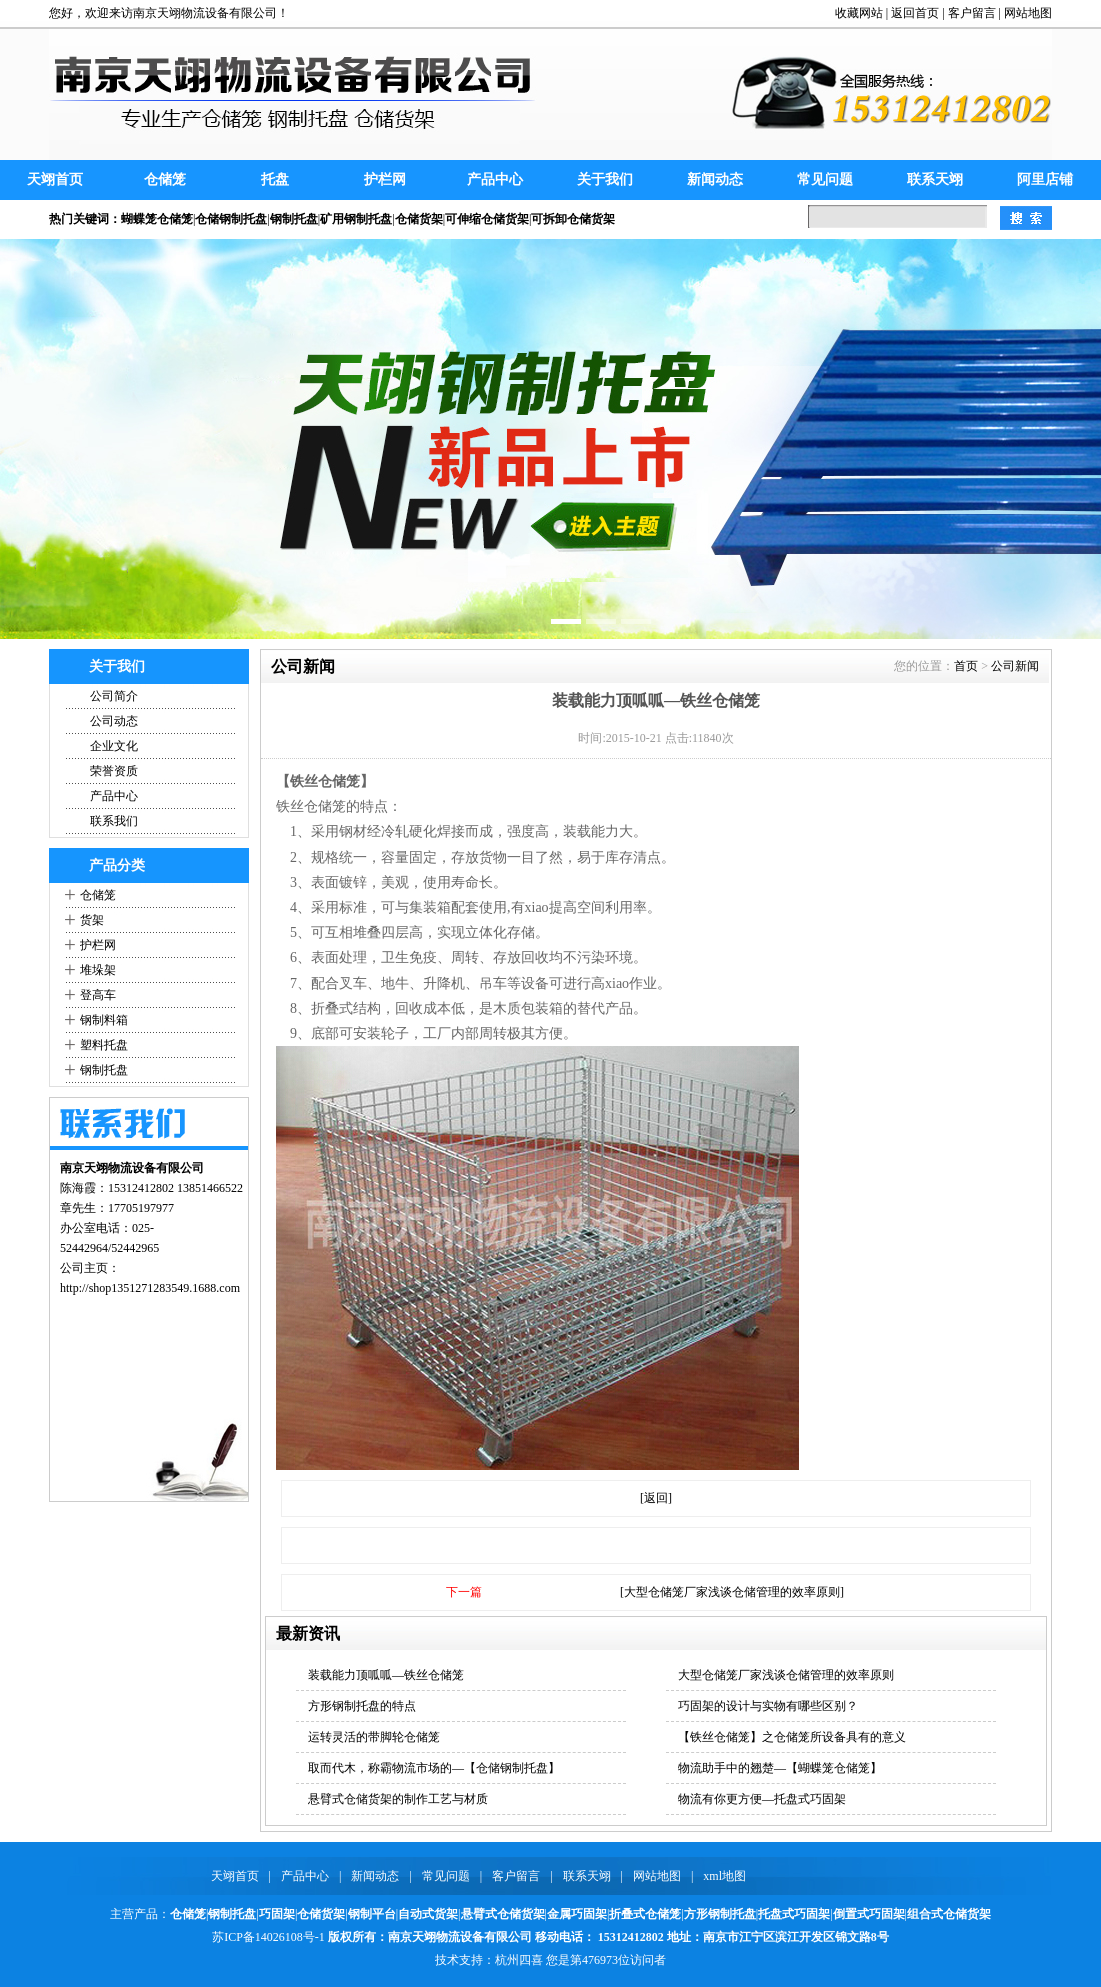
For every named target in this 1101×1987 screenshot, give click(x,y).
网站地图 (1028, 13)
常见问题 (825, 179)
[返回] (656, 1498)
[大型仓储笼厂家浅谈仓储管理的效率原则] (732, 1592)
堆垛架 (98, 970)
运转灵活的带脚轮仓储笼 (374, 1737)
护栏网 (385, 179)
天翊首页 (55, 179)
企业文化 (114, 746)
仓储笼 (165, 179)
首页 (966, 666)
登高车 (98, 995)
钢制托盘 (104, 1070)
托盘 (275, 179)
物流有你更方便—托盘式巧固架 (762, 1799)
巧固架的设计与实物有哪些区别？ (768, 1706)
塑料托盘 (104, 1045)
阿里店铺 (1045, 179)
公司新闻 (1015, 666)
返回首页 (915, 13)
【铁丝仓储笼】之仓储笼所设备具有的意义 (792, 1737)
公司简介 (114, 696)
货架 (92, 920)
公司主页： (90, 1268)
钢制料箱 (104, 1020)
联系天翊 (935, 179)
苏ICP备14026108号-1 (268, 1937)
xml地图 (724, 1876)
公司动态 (114, 721)
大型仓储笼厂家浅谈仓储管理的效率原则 (786, 1675)
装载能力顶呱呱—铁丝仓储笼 (386, 1675)
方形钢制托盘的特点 (362, 1706)
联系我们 (114, 821)
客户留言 (972, 13)
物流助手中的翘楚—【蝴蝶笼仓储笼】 (780, 1768)
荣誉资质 (114, 771)
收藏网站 (859, 13)
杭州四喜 (519, 1960)
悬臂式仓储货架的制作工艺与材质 (398, 1799)
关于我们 (605, 179)
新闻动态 (715, 179)
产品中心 (495, 179)
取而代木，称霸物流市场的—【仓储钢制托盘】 (434, 1768)
